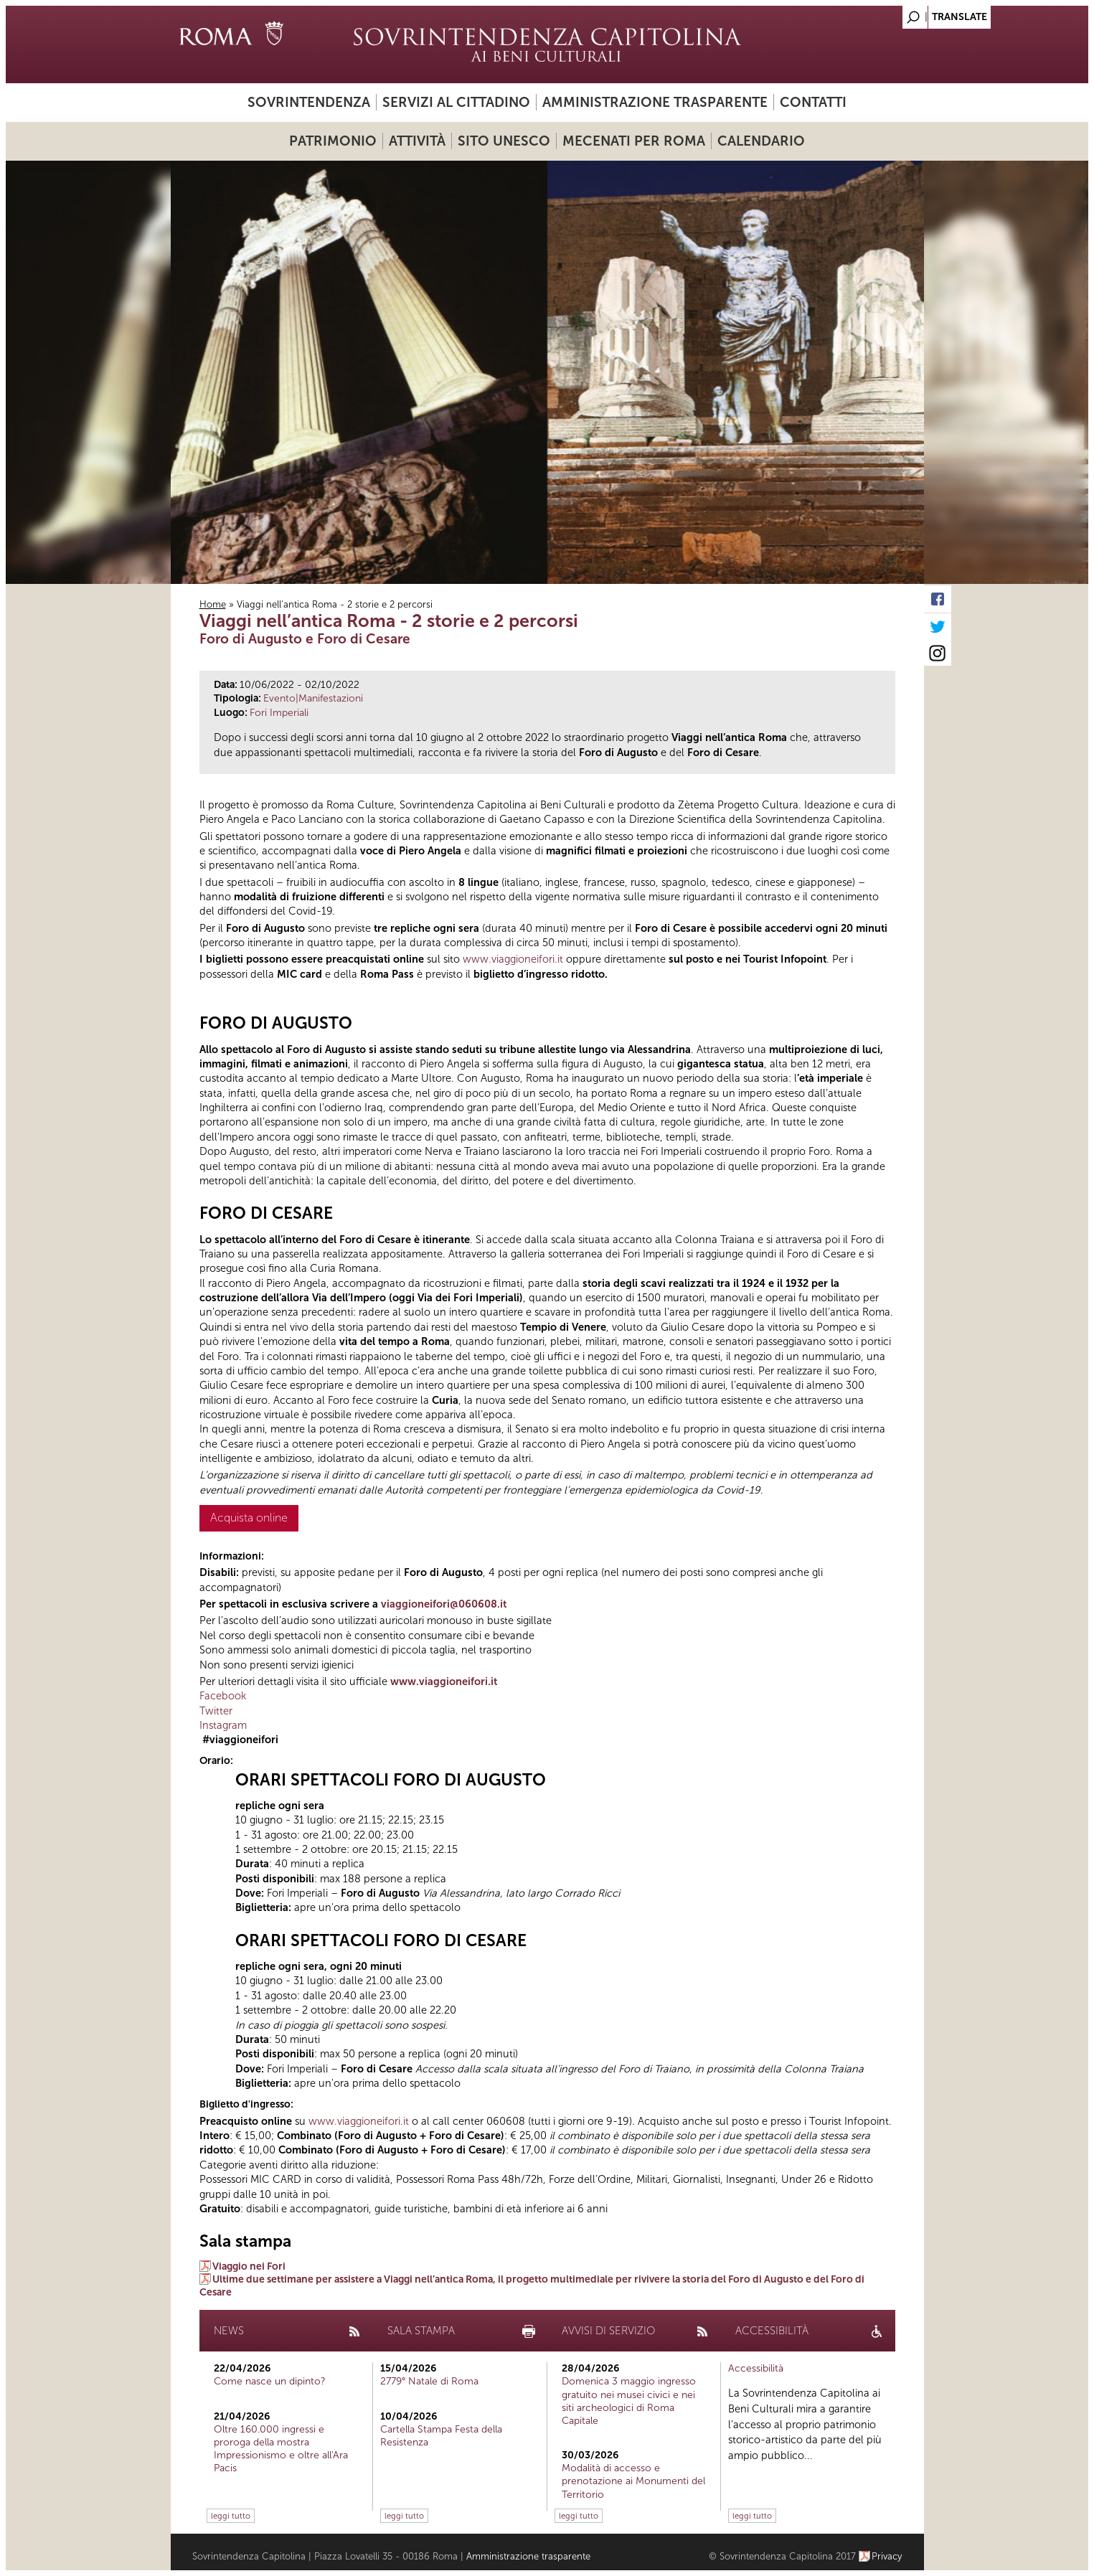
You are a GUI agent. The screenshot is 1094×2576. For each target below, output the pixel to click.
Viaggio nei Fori (249, 2266)
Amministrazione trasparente (655, 102)
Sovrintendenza (308, 102)
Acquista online (249, 1517)
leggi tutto (230, 2516)
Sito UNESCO (504, 141)
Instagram (223, 1725)
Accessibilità (755, 2368)
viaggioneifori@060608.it (443, 1604)
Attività (417, 141)
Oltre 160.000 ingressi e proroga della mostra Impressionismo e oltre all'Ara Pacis (281, 2449)
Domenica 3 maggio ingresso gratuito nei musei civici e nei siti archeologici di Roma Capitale (629, 2401)
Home (212, 604)
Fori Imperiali (279, 713)
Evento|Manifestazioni (313, 698)
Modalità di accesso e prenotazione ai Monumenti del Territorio (633, 2481)
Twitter (215, 1710)
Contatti (813, 102)
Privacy (887, 2556)
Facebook (222, 1695)
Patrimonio (333, 141)
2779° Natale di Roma (429, 2381)
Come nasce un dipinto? (270, 2381)
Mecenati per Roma (633, 141)
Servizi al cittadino (456, 102)
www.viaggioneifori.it (513, 959)
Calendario (761, 141)
